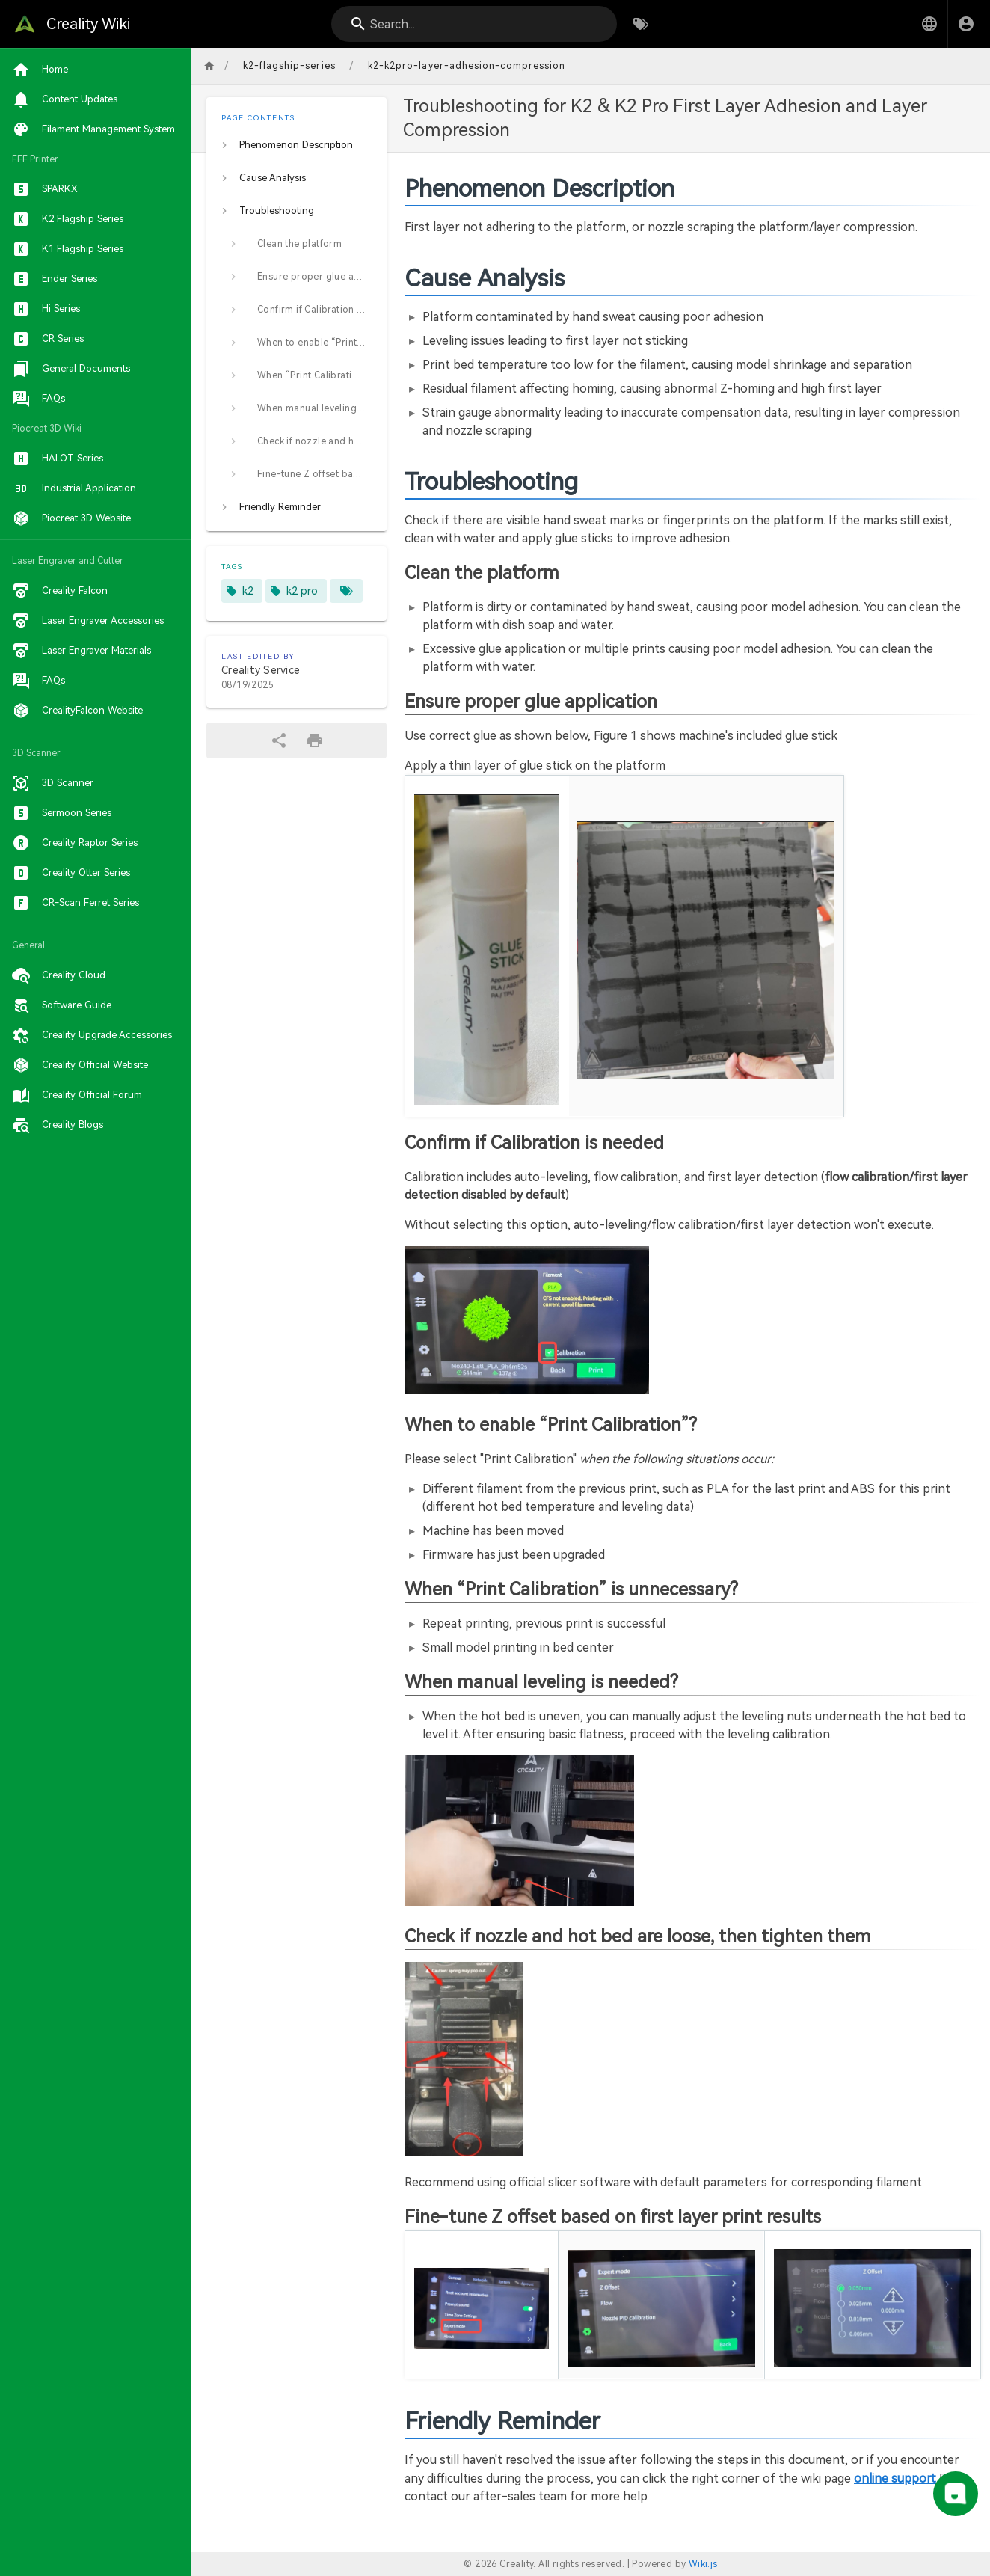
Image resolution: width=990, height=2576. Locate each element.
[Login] (966, 24)
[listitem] (296, 145)
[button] (929, 24)
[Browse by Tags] (641, 24)
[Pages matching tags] (346, 591)
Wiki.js (703, 2564)
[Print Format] (315, 740)
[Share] (279, 740)
